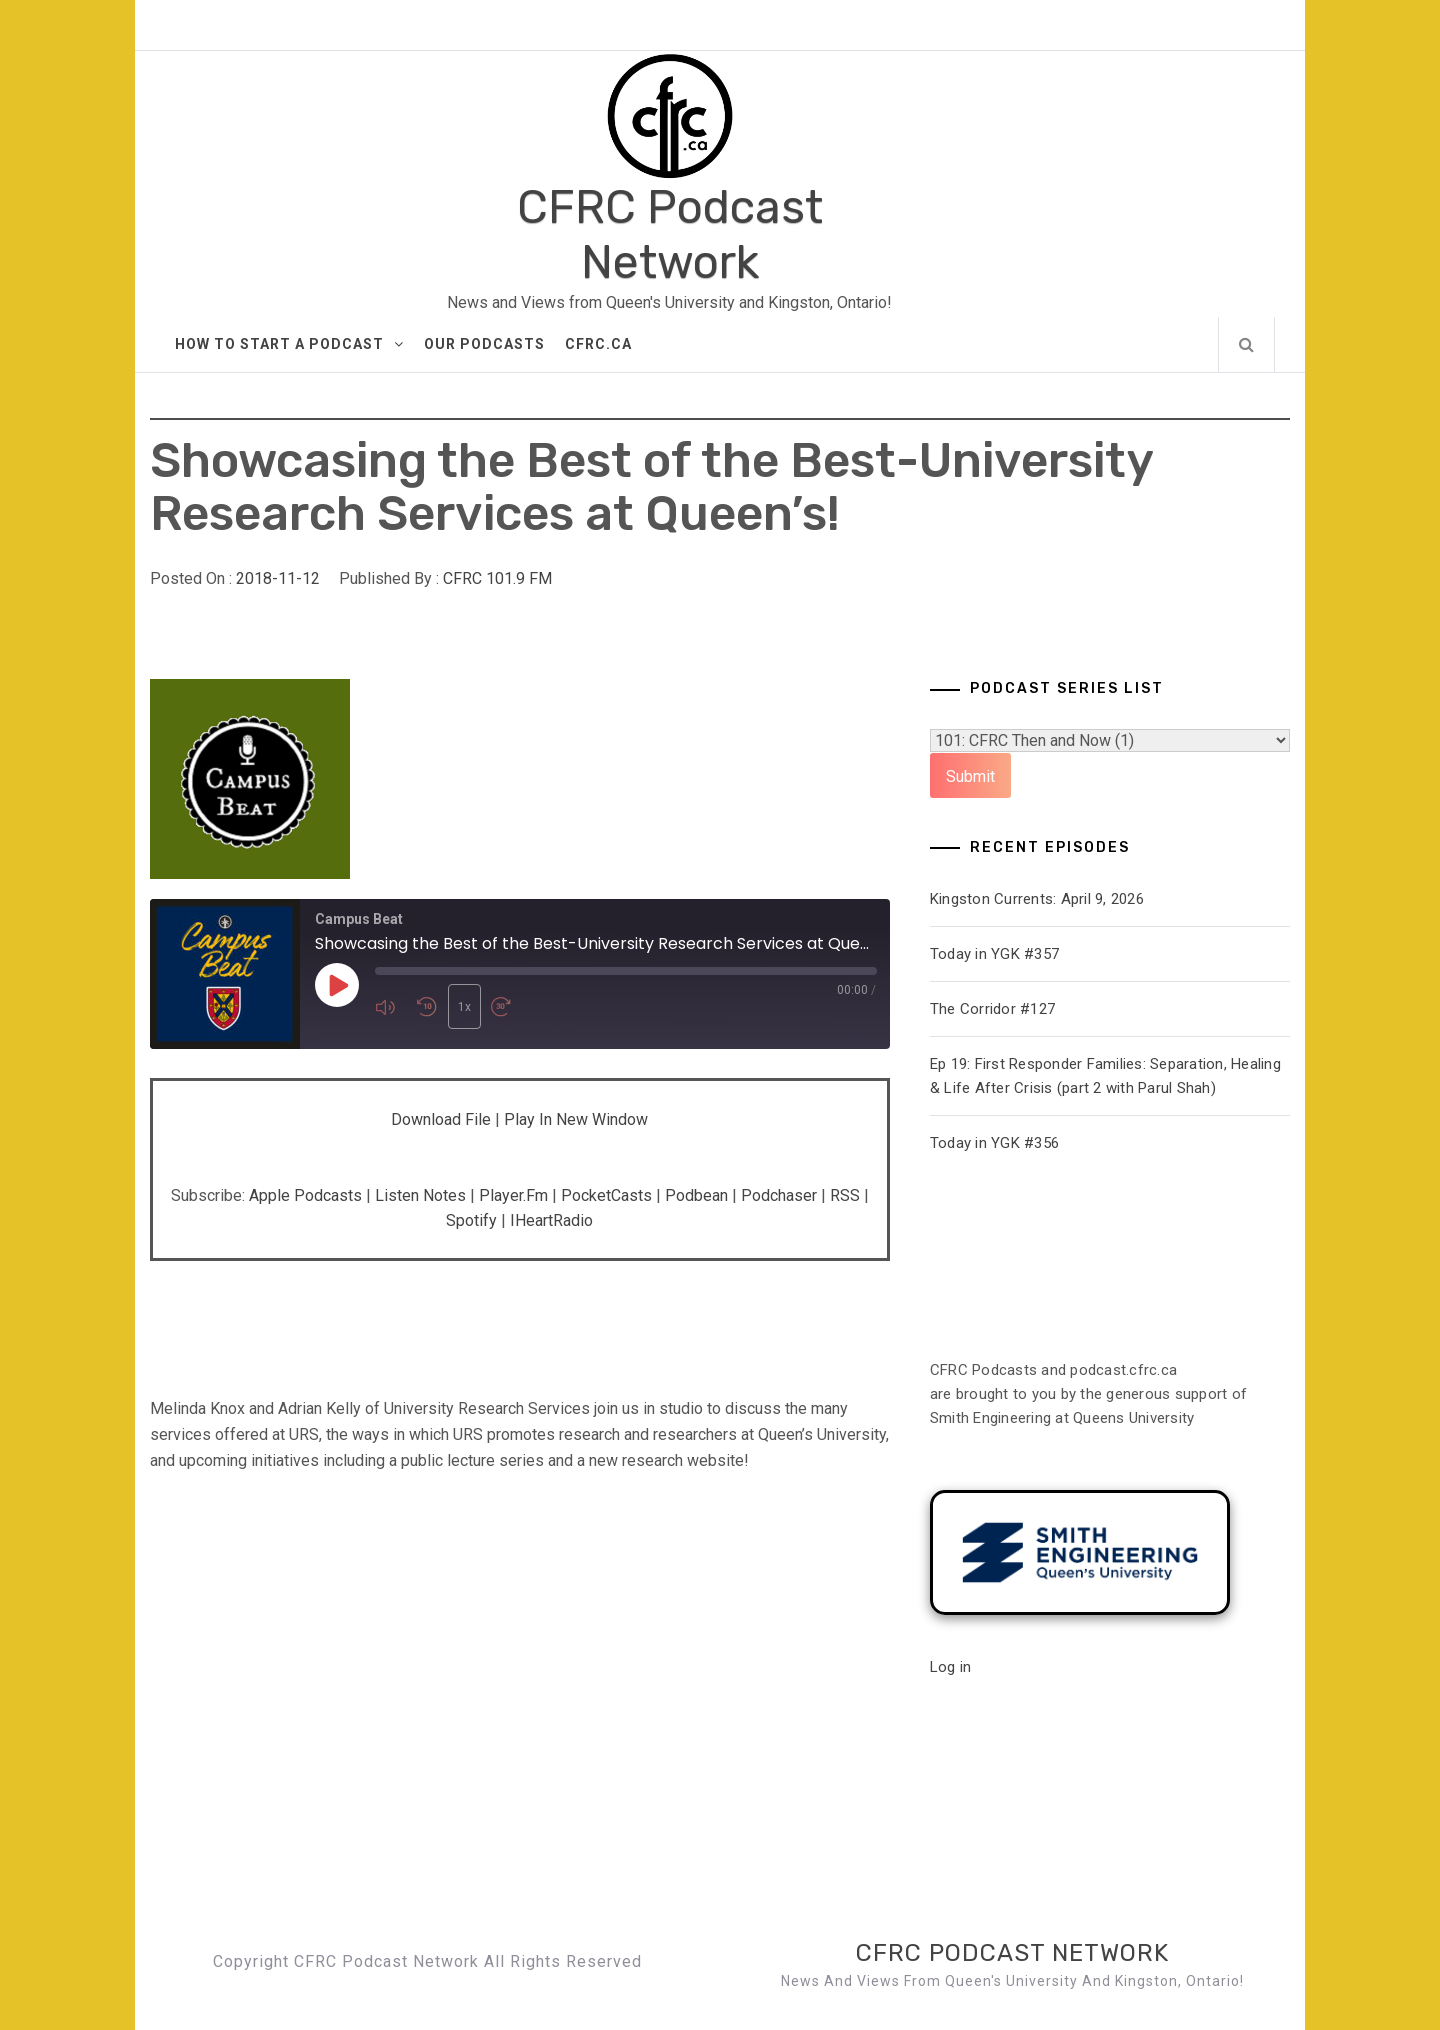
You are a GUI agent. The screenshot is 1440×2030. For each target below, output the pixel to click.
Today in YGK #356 (994, 1143)
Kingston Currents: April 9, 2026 (1037, 899)
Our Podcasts (484, 344)
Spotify (471, 1220)
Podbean (696, 1195)
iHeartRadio (551, 1220)
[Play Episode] (337, 985)
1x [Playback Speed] (463, 1007)
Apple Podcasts (305, 1195)
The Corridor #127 (992, 1009)
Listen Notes (420, 1195)
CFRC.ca (598, 344)
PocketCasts (606, 1195)
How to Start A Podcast (289, 344)
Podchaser (779, 1195)
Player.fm (513, 1195)
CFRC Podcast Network (670, 235)
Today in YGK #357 (994, 954)
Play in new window (576, 1119)
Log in (951, 1667)
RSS (845, 1195)
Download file (441, 1119)
